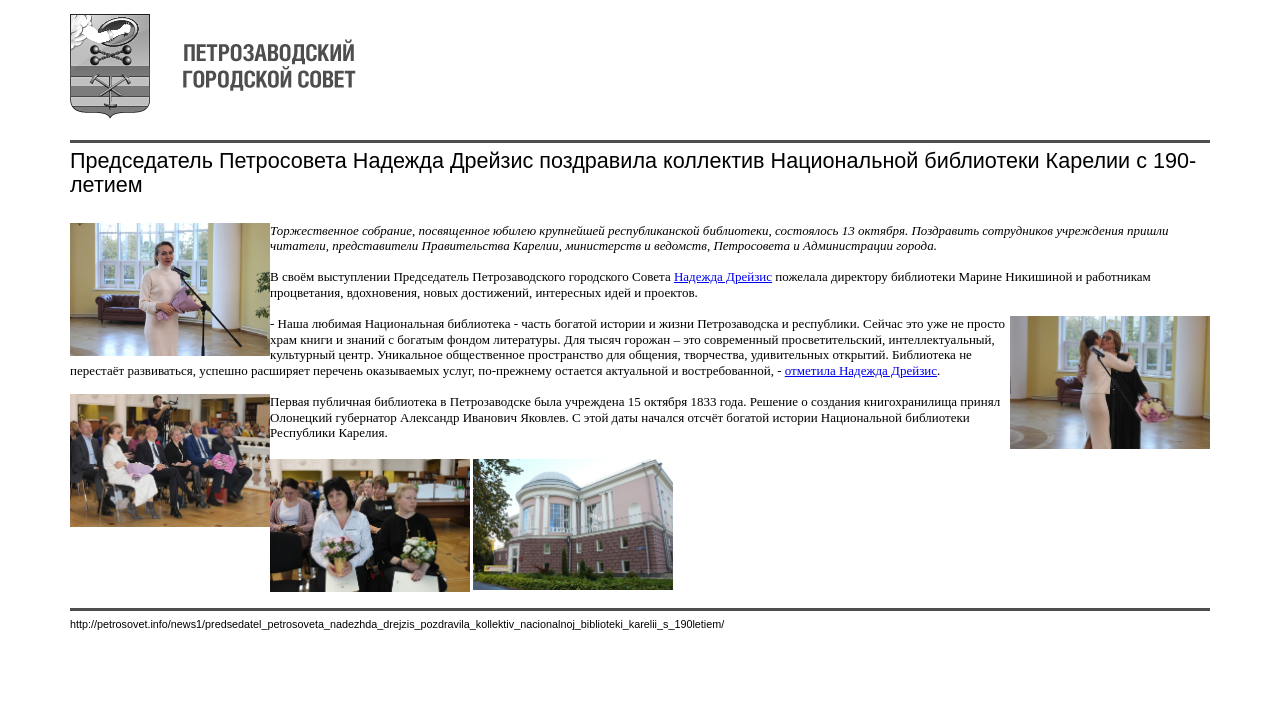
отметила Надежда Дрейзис (861, 370)
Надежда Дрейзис (723, 276)
